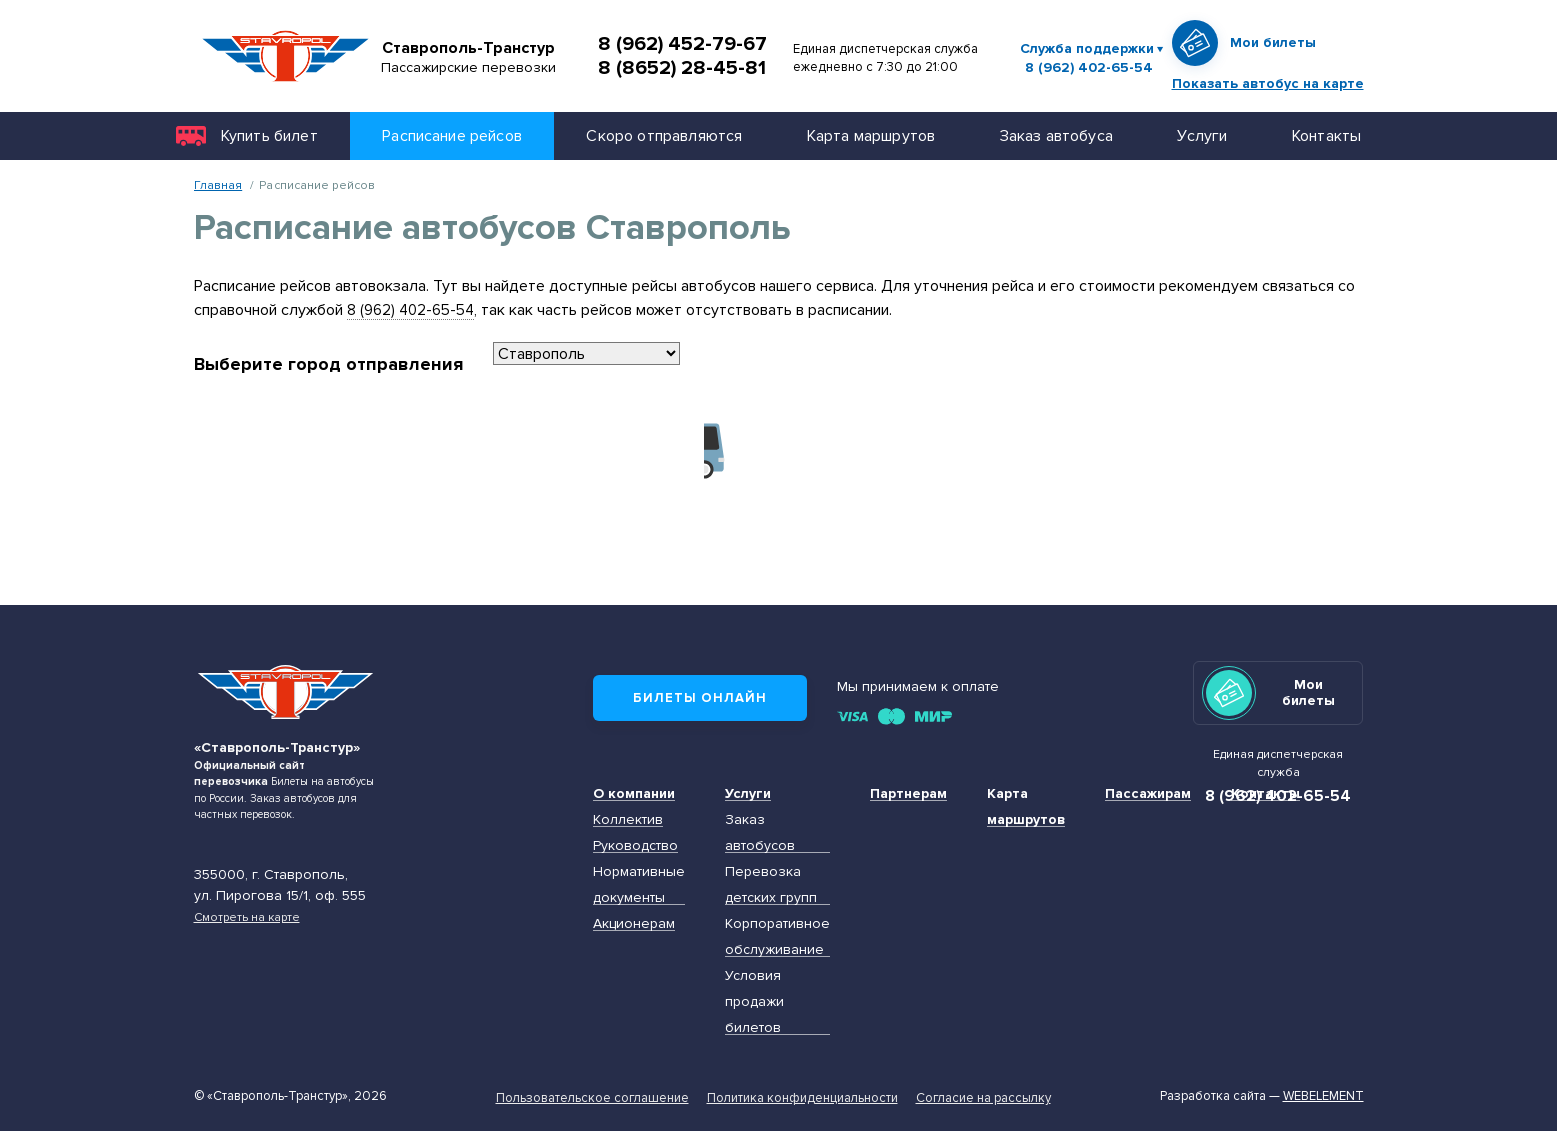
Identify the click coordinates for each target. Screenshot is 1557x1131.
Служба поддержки (1087, 48)
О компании (634, 793)
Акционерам (634, 923)
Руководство (635, 845)
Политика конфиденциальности (802, 1098)
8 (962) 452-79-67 (682, 44)
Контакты (1326, 135)
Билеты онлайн (700, 698)
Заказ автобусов (760, 832)
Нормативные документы (639, 884)
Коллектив (628, 819)
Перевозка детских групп (771, 884)
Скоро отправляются (664, 135)
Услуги (1202, 135)
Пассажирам (1148, 793)
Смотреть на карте (247, 917)
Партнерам (908, 793)
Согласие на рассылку (983, 1098)
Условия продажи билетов (754, 1001)
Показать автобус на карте (1268, 83)
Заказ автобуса (1056, 135)
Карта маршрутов (871, 135)
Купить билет (269, 135)
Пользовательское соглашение (592, 1098)
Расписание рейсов (452, 135)
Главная (218, 185)
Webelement (1323, 1096)
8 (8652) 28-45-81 (682, 68)
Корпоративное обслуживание (777, 936)
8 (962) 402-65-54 (1089, 68)
